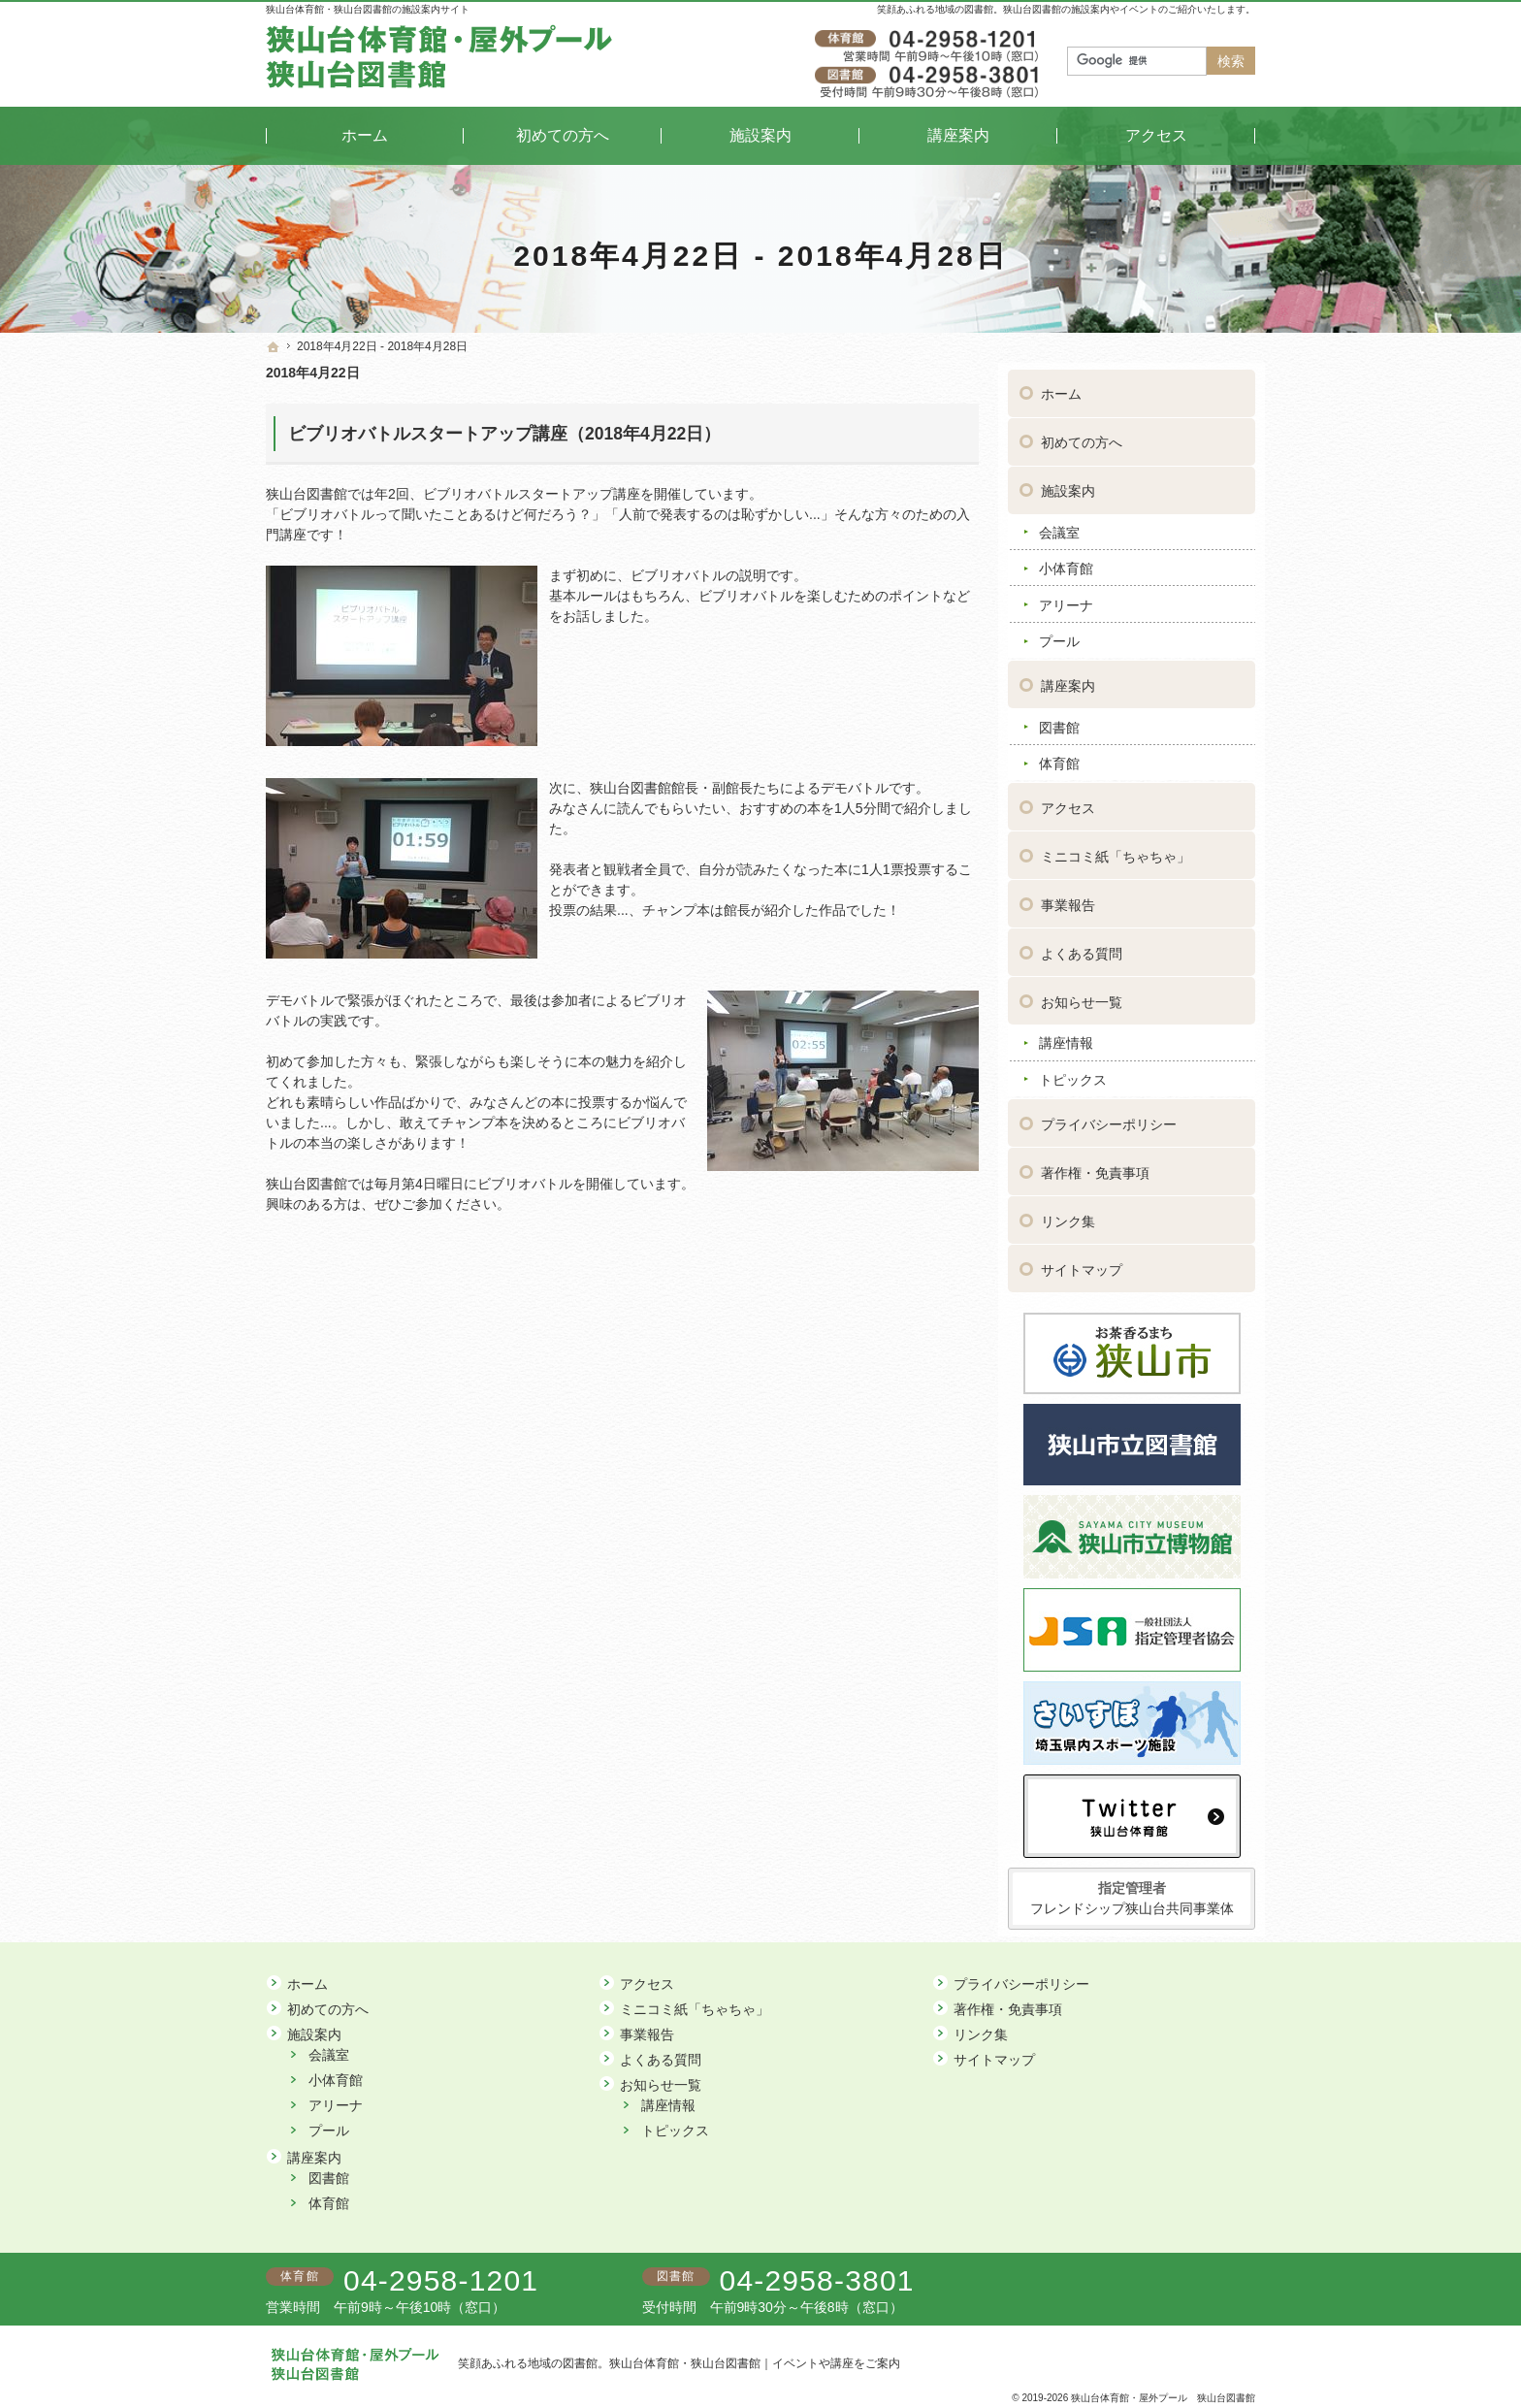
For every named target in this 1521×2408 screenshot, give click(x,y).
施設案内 (1068, 484)
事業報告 (1068, 898)
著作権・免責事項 (1095, 1166)
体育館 (1059, 757)
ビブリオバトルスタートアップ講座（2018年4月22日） (504, 433)
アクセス (1068, 801)
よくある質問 (1081, 947)
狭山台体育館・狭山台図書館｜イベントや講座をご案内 (754, 2363)
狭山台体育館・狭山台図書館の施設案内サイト (367, 9)
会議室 (1059, 526)
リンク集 (1068, 1214)
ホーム (1061, 387)
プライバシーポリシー (1109, 1117)
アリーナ (1066, 598)
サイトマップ (1081, 1263)
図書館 (1059, 720)
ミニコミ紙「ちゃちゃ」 (1115, 850)
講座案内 (1068, 679)
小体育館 (1066, 561)
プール (1059, 634)
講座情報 (1066, 1036)
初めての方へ (1081, 435)
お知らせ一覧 (1081, 995)
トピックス (1073, 1073)
